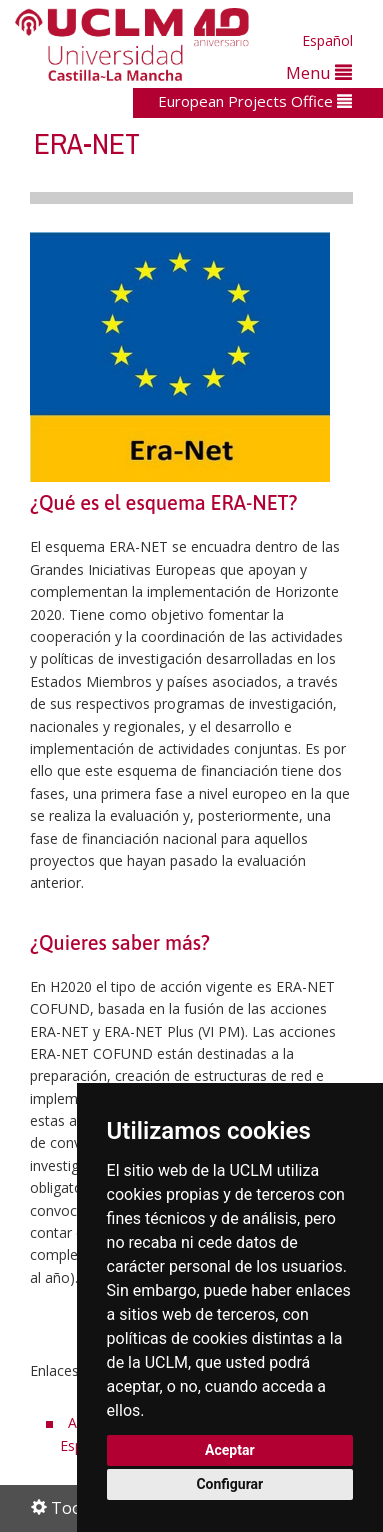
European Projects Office (255, 101)
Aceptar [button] (230, 1450)
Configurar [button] (229, 1484)
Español (327, 40)
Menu (319, 72)
